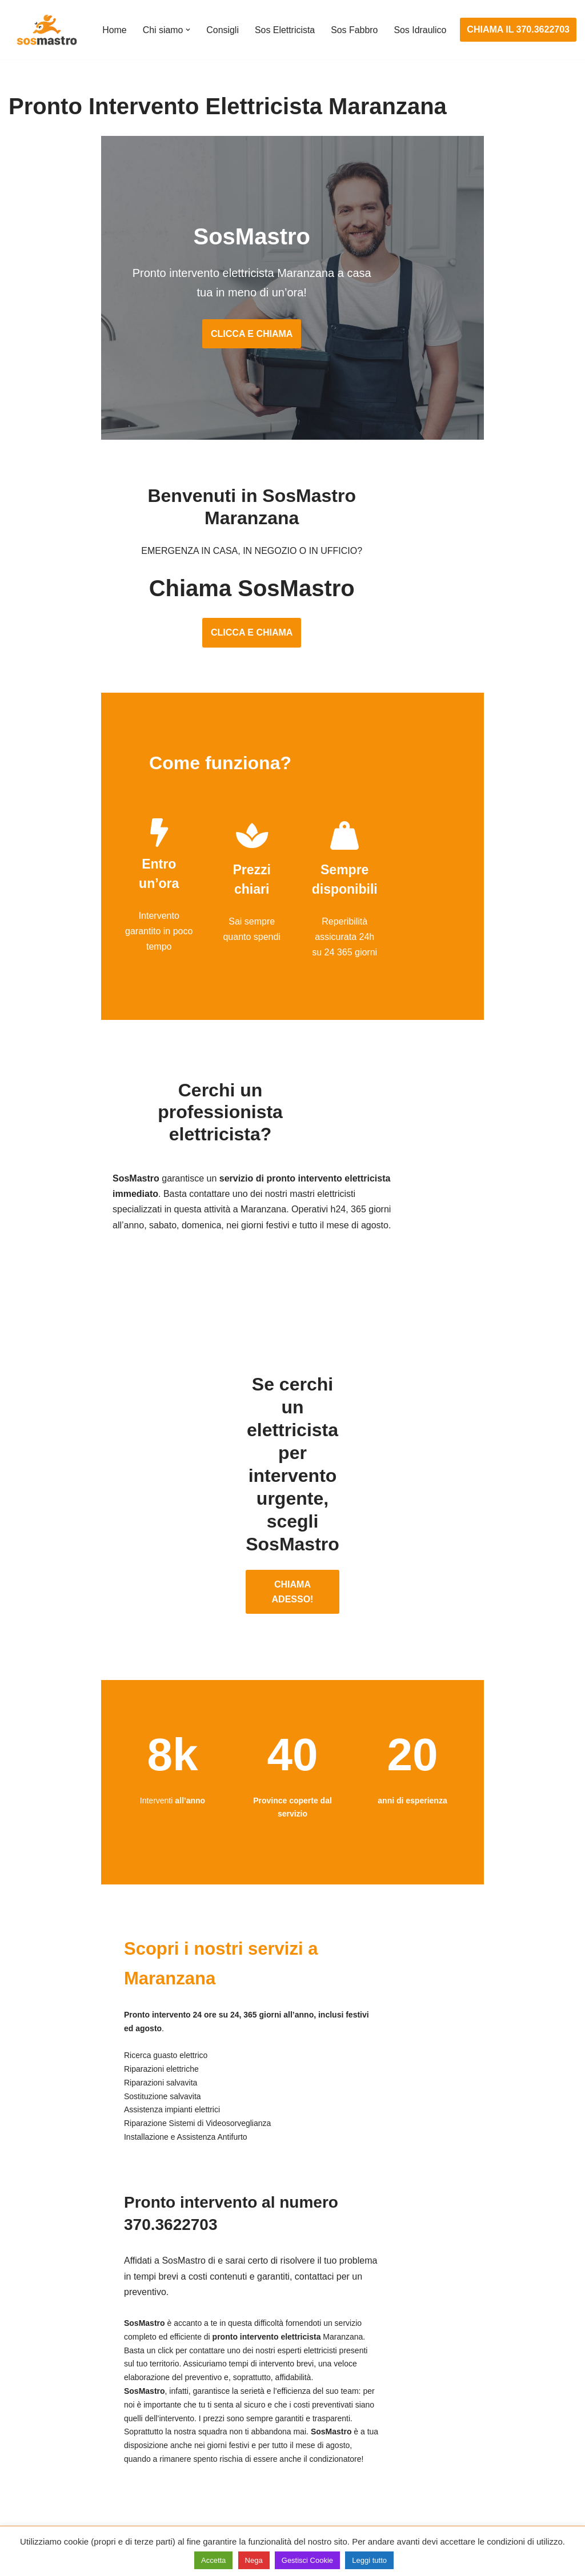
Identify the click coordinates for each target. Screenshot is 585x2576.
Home (114, 22)
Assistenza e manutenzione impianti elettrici (291, 2361)
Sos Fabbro (355, 22)
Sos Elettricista (285, 22)
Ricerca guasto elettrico (251, 2404)
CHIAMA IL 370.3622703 (518, 30)
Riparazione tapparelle (54, 2488)
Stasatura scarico (434, 2488)
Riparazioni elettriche (246, 2425)
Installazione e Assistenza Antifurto (273, 2382)
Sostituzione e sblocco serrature (74, 2509)
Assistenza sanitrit (435, 2404)
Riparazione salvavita (246, 2446)
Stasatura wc (425, 2509)
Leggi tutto (369, 2560)
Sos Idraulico (128, 37)
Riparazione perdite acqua (452, 2467)
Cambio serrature (44, 2404)
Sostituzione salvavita (247, 2488)
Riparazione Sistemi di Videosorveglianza (287, 2467)
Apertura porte (38, 2361)
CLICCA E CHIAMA (292, 337)
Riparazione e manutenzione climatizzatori (485, 2446)
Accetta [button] (213, 2560)
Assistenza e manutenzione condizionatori (484, 2361)
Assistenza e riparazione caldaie (464, 2382)
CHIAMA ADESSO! (292, 1512)
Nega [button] (254, 2560)
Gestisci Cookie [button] (307, 2560)
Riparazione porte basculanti (67, 2446)
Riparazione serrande (52, 2467)
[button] (188, 22)
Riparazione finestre (49, 2425)
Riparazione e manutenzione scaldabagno (484, 2425)
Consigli (223, 22)
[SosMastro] (46, 29)
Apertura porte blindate (55, 2382)
